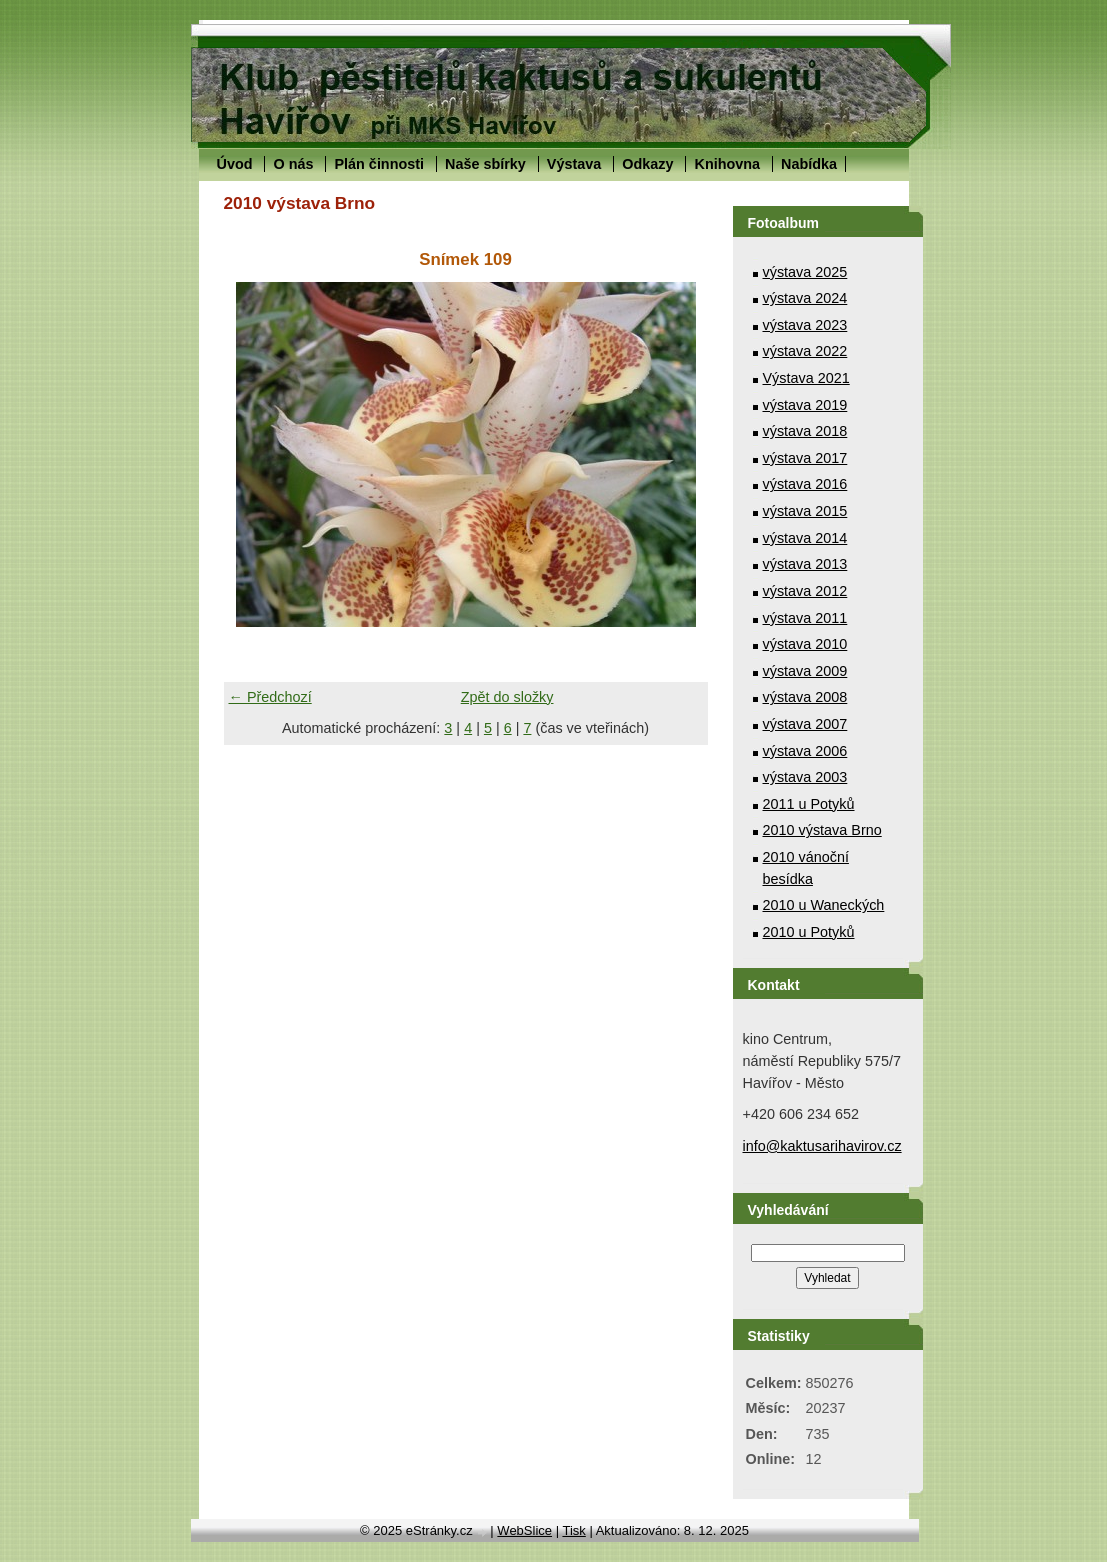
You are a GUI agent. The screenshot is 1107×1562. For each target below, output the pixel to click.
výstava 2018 (805, 431)
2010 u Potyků (809, 932)
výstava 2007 (805, 724)
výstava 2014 (805, 538)
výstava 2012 (805, 591)
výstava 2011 (805, 618)
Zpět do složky (507, 697)
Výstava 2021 (806, 378)
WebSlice (524, 1530)
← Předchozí (270, 697)
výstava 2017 (805, 458)
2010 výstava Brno (822, 830)
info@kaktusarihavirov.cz (822, 1146)
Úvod (235, 164)
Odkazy (647, 164)
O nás (293, 164)
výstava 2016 (805, 484)
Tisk (573, 1530)
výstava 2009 (805, 671)
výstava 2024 (805, 298)
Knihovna (727, 164)
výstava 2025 (805, 272)
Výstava (574, 164)
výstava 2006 (805, 751)
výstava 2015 (805, 511)
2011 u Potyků (809, 804)
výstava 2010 (805, 644)
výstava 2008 (805, 697)
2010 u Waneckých (824, 905)
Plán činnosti (379, 164)
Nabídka (809, 164)
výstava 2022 (805, 351)
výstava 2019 (805, 405)
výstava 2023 (805, 325)
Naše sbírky (485, 164)
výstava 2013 (805, 564)
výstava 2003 (805, 777)
